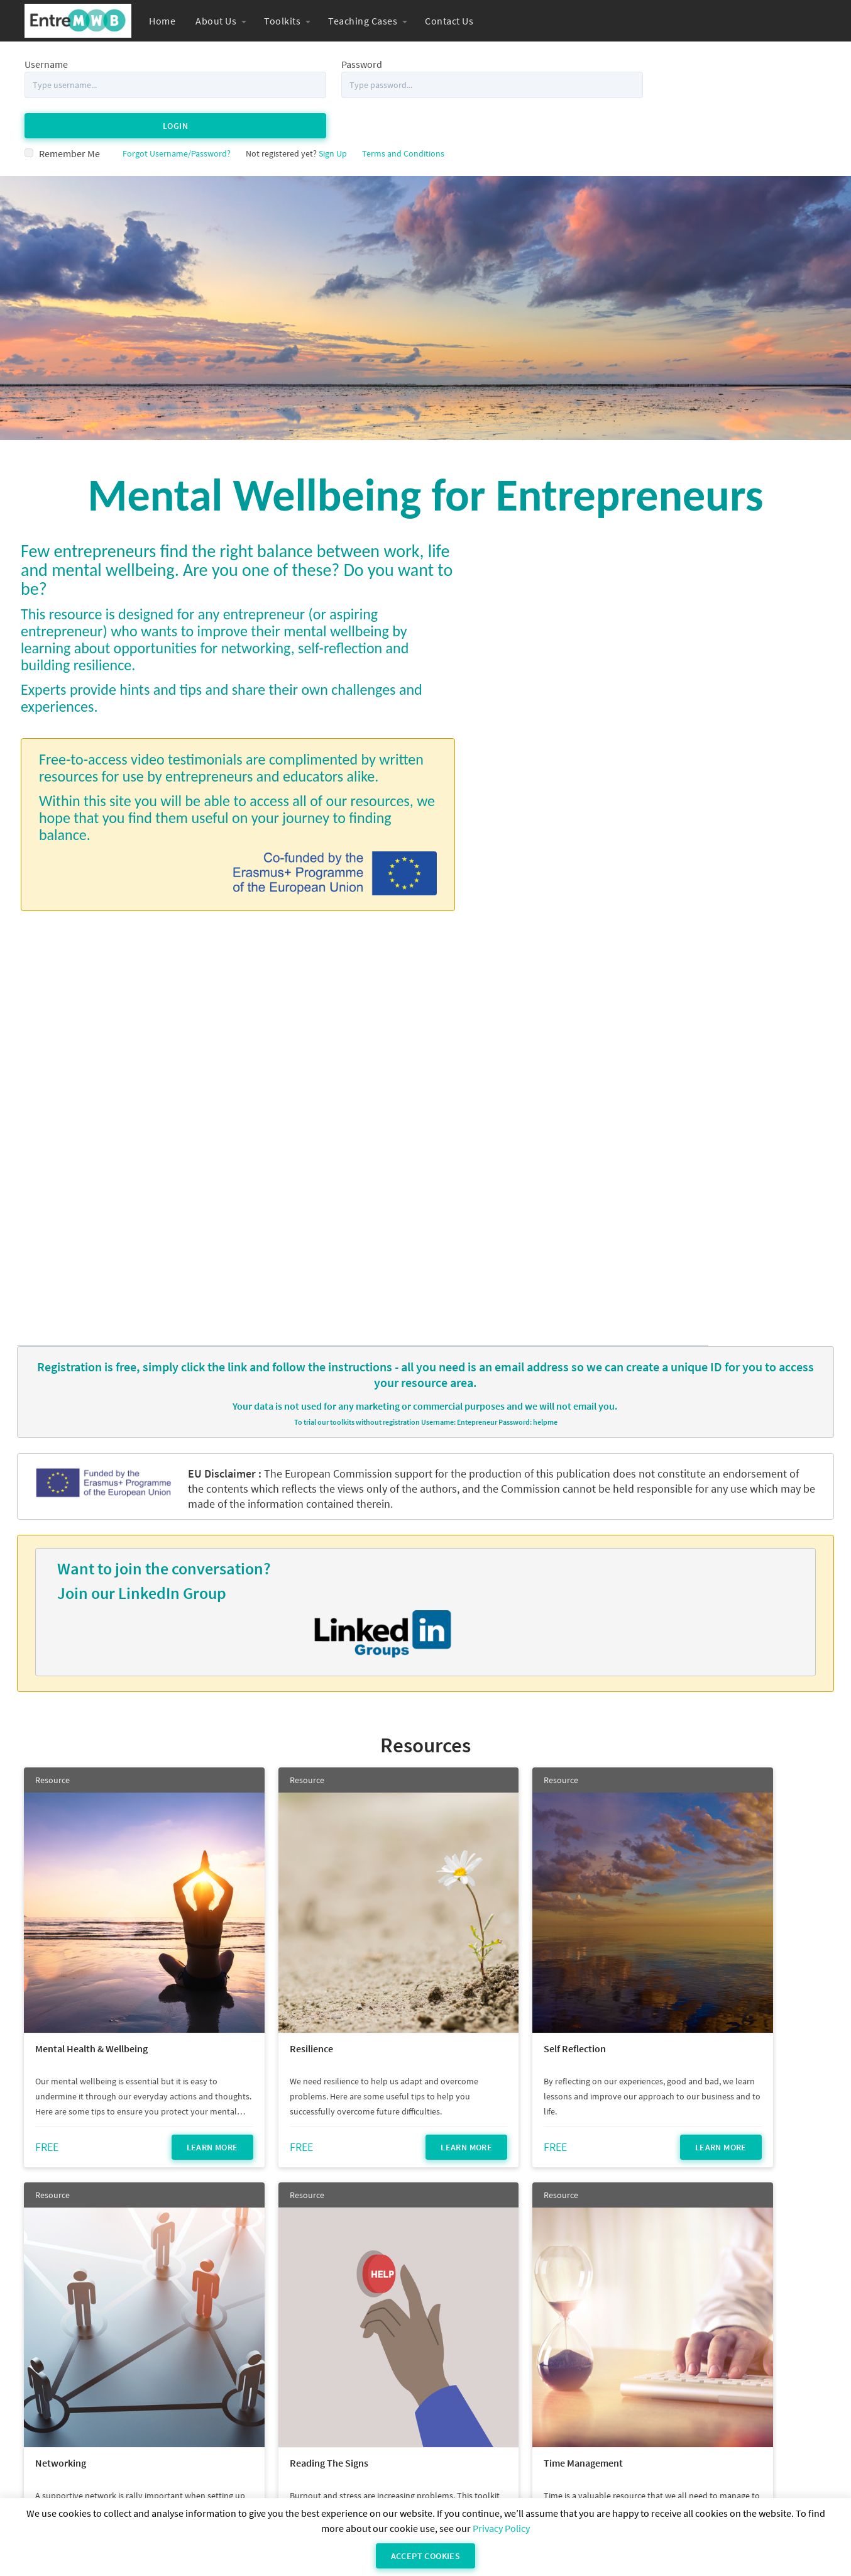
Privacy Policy (501, 2528)
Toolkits (282, 20)
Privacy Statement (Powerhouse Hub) (496, 2484)
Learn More (161, 1629)
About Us (215, 20)
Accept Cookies (426, 2556)
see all (425, 2403)
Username (46, 64)
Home (162, 20)
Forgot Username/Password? (177, 113)
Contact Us (449, 20)
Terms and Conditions (403, 113)
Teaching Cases (362, 20)
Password (317, 64)
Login (697, 84)
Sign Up (333, 113)
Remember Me (69, 113)
